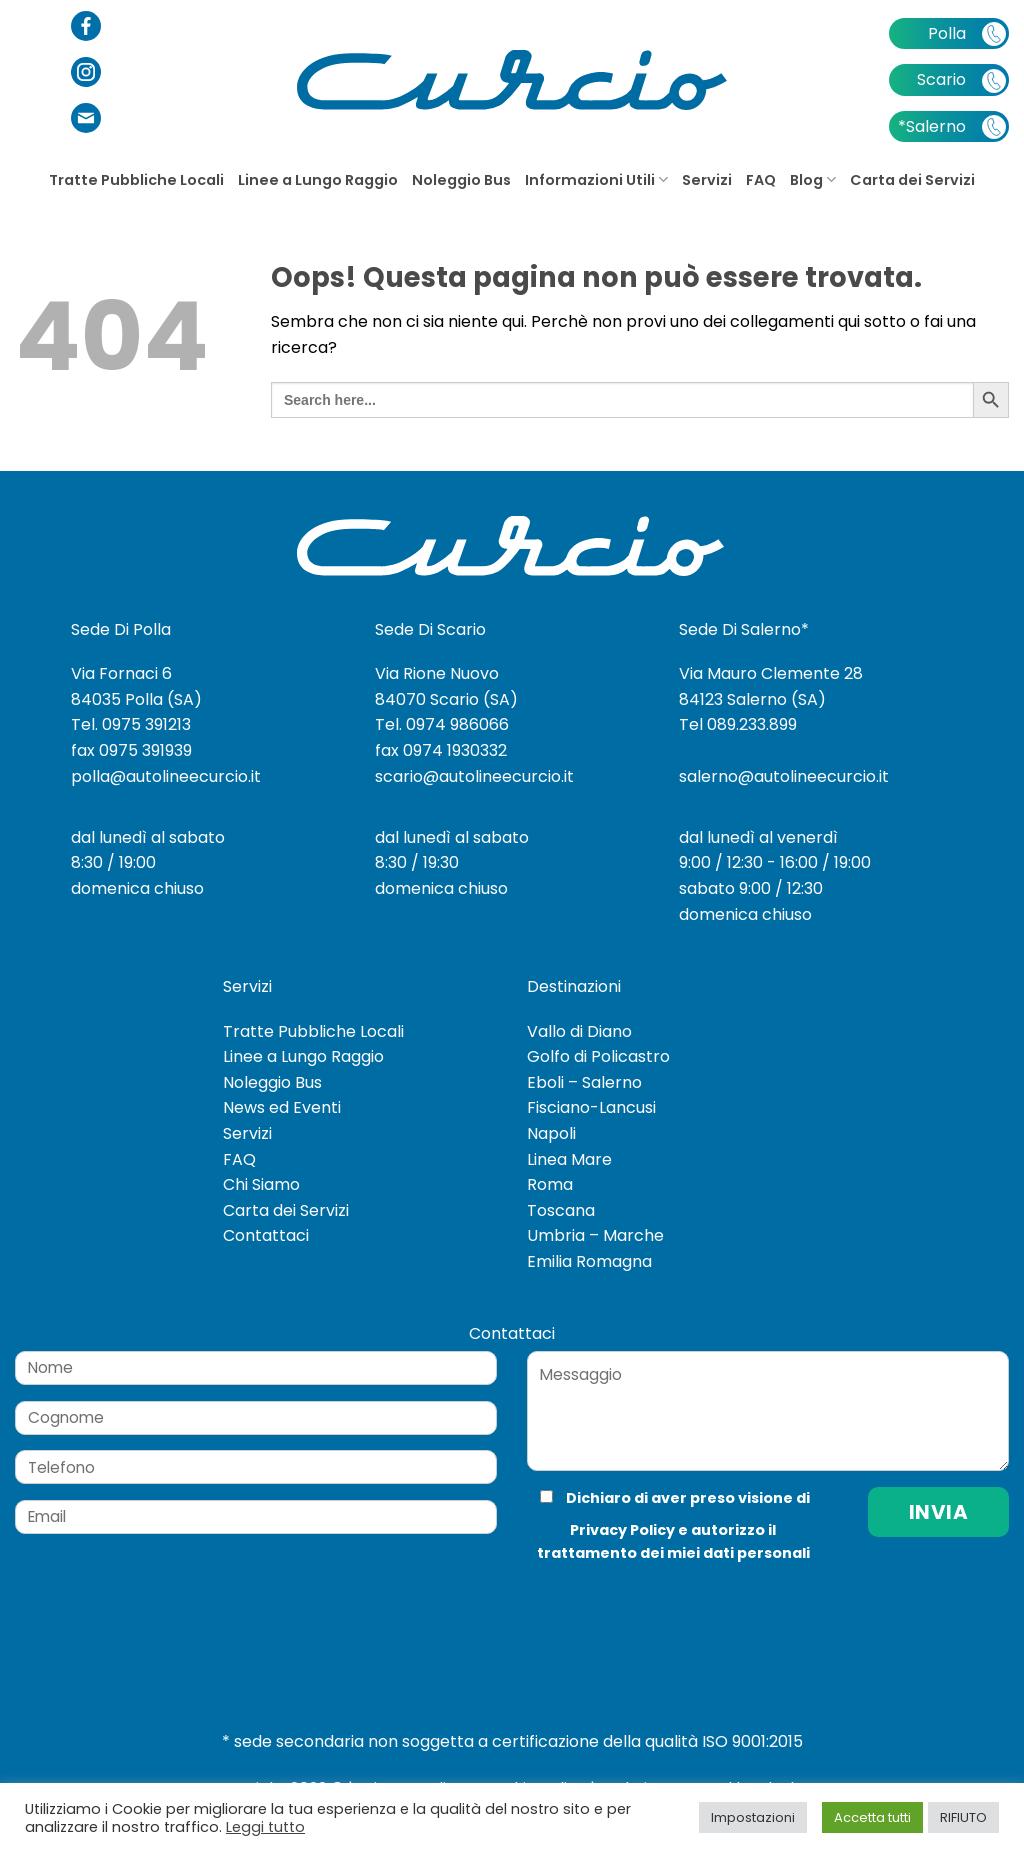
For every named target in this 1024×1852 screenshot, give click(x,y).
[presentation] (661, 1604)
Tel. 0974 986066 (442, 724)
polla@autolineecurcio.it (166, 776)
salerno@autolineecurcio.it (784, 776)
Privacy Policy (622, 1530)
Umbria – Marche (595, 1235)
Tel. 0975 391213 (131, 724)
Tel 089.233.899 (738, 724)
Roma (550, 1184)
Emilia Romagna (589, 1261)
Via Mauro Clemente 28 (771, 673)
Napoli (551, 1133)
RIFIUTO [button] (963, 1817)
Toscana (561, 1210)
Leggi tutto (265, 1827)
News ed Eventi (282, 1107)
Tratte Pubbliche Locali (136, 180)
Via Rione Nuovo (437, 673)
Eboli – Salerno (584, 1082)
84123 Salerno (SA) (752, 699)
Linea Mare (569, 1159)
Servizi (707, 180)
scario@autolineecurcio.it (474, 776)
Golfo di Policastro (598, 1056)
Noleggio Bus (461, 180)
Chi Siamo (261, 1184)
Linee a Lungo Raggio (318, 180)
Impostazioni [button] (753, 1817)
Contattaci (266, 1235)
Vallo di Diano (579, 1031)
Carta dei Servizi (912, 180)
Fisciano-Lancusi (591, 1107)
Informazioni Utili (596, 180)
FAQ (761, 180)
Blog (813, 180)
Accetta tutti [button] (872, 1817)
